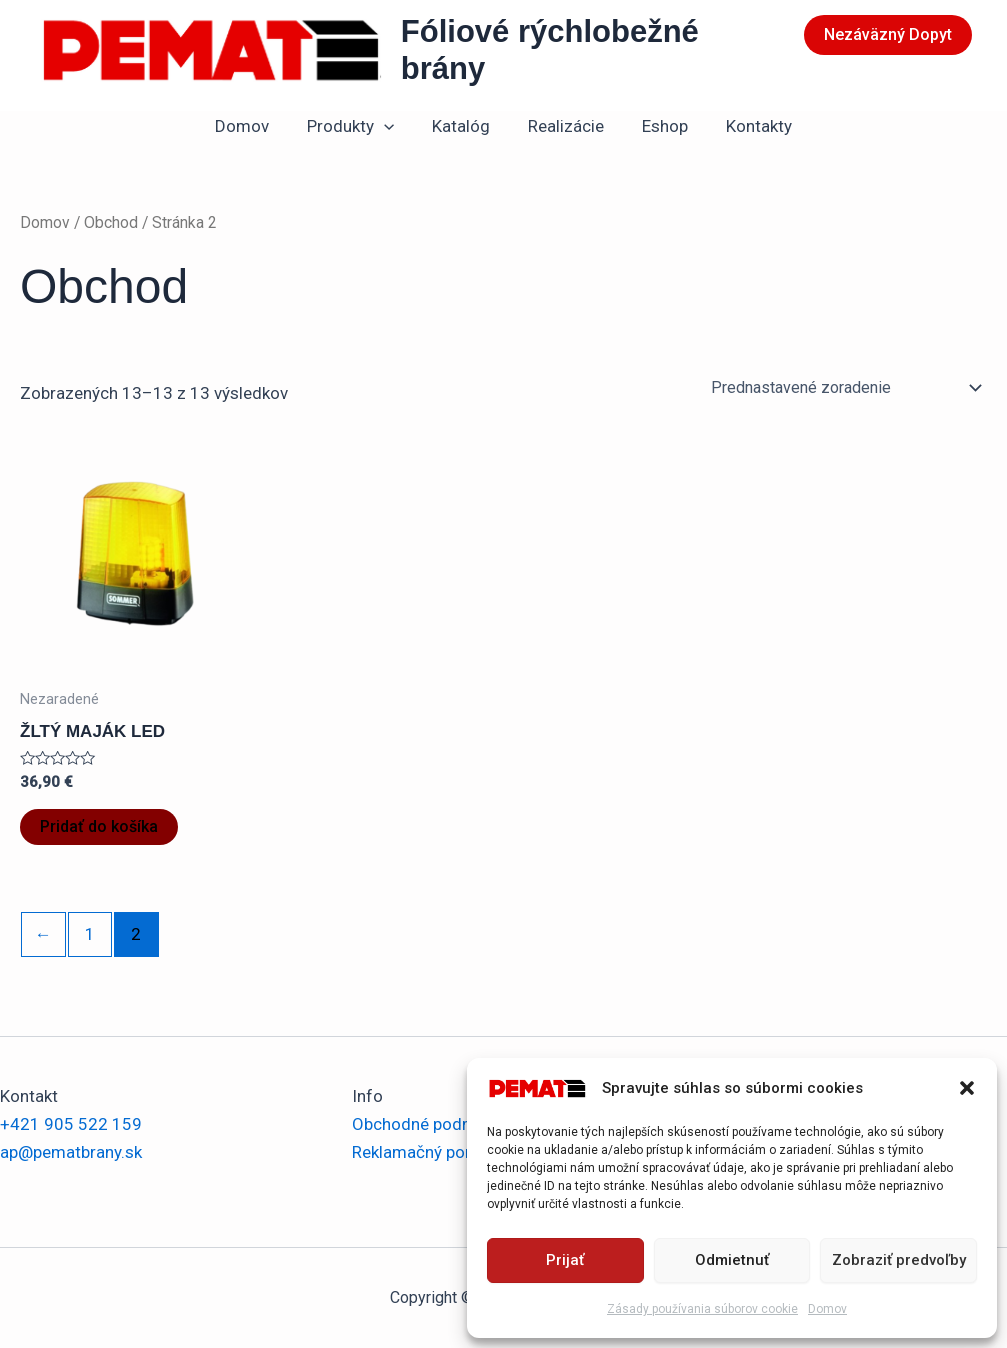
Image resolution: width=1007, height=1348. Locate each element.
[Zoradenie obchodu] (845, 388)
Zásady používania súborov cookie (702, 1309)
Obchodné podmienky (433, 1124)
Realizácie (564, 126)
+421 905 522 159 (71, 1124)
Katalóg (463, 126)
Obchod (111, 222)
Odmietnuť (732, 1260)
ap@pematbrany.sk (71, 1152)
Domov (827, 1309)
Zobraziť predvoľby (899, 1260)
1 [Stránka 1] (90, 934)
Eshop (659, 126)
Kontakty (749, 126)
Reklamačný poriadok (432, 1152)
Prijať (565, 1260)
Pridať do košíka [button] (99, 826)
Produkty (356, 126)
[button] (967, 1088)
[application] (390, 126)
